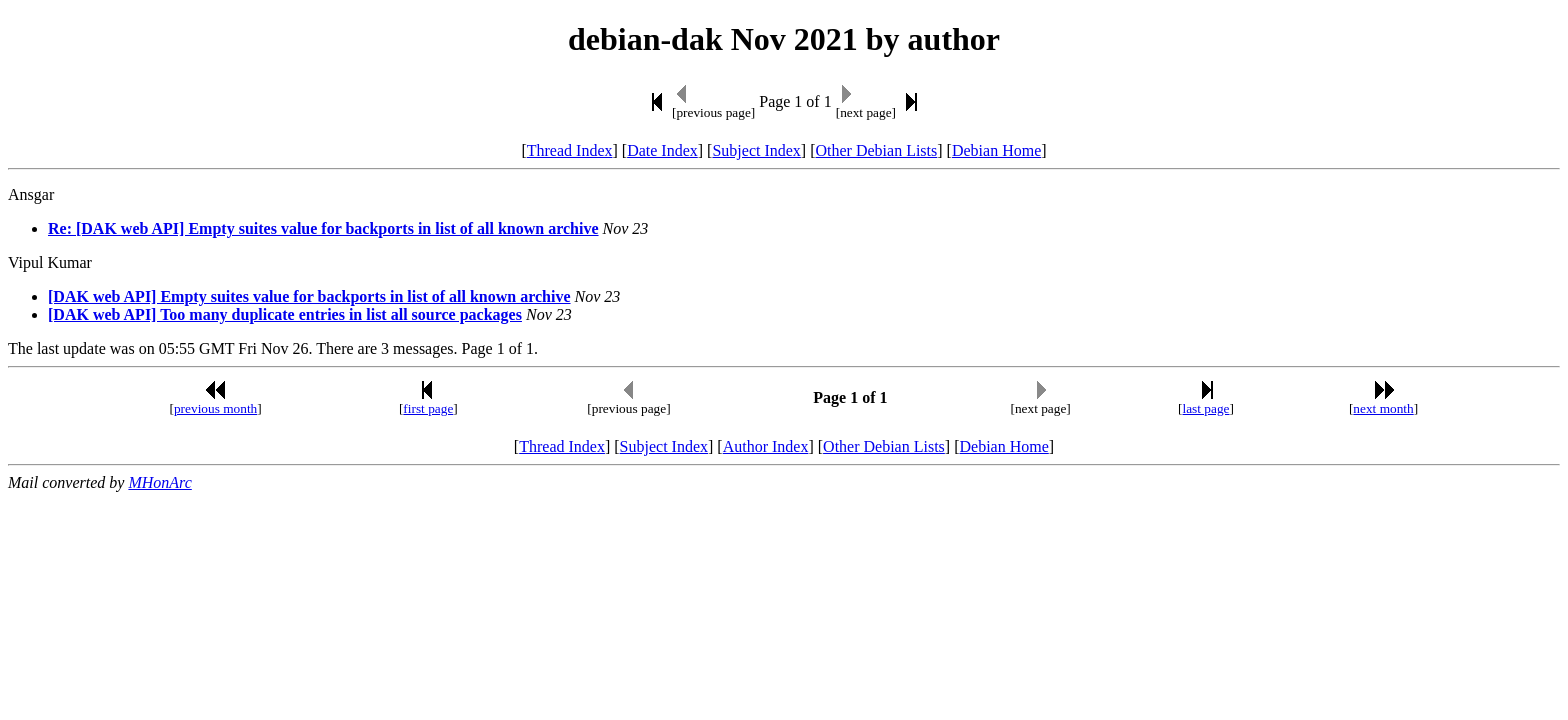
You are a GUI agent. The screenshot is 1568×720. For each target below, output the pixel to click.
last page (1206, 408)
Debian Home (996, 150)
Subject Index (756, 150)
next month (1383, 408)
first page (428, 408)
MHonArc (159, 482)
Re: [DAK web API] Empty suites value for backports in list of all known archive (323, 228)
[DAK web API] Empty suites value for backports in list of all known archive (309, 296)
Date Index (662, 150)
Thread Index (570, 150)
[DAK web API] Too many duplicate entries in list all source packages (285, 314)
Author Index (766, 446)
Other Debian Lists (877, 150)
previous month (215, 408)
